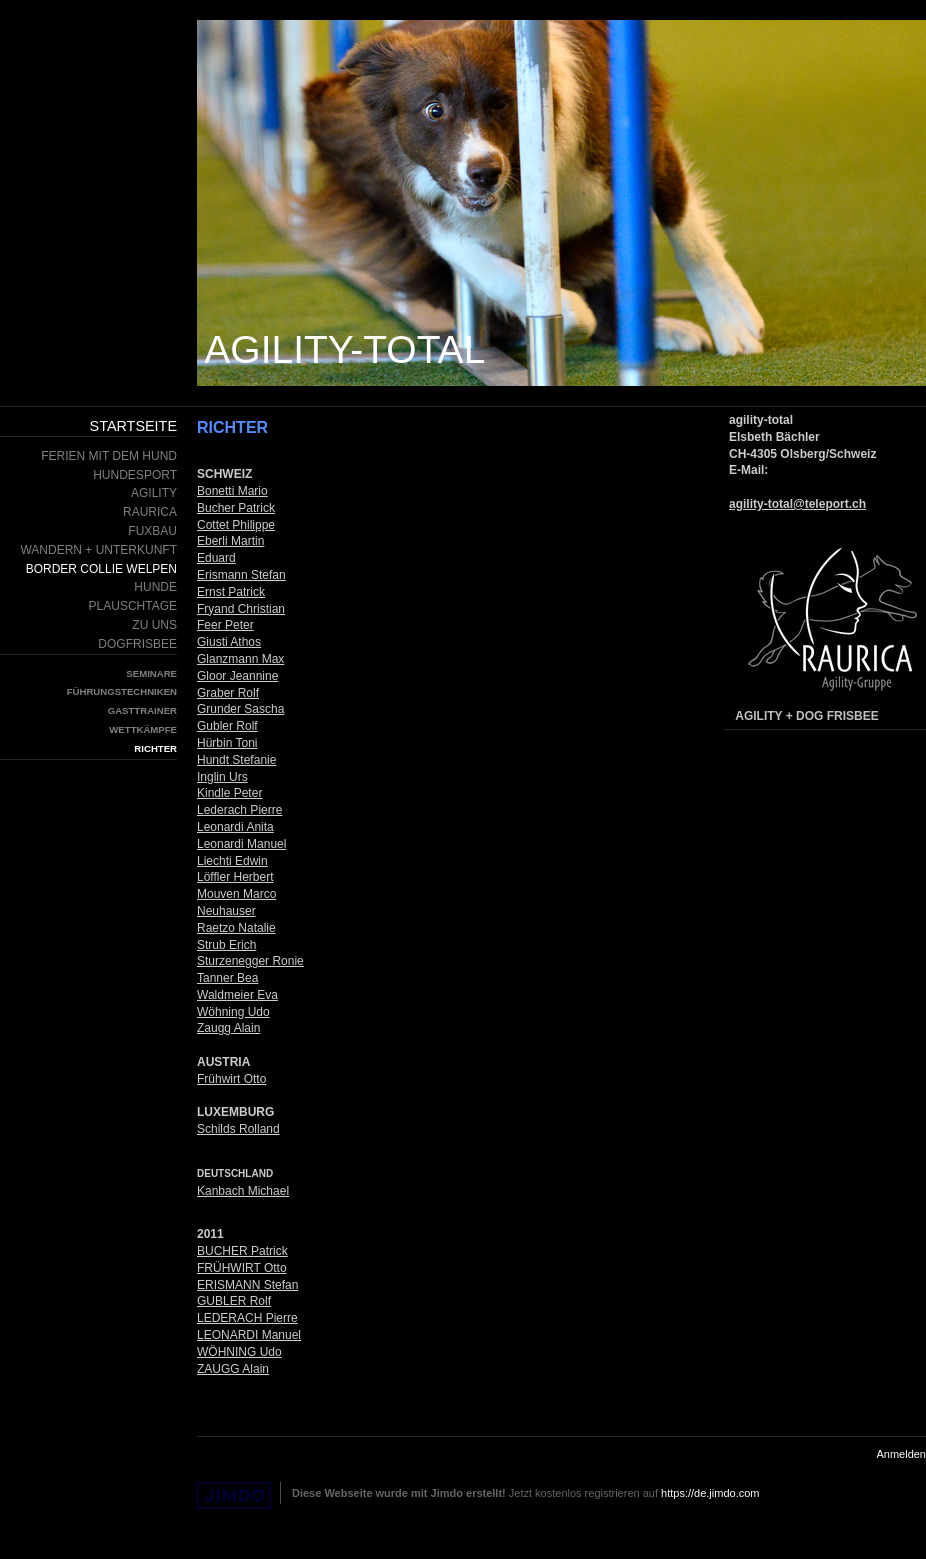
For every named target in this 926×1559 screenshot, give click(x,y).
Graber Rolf (228, 693)
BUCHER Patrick (242, 1251)
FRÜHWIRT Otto (242, 1268)
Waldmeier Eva (237, 995)
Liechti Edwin (232, 861)
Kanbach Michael (243, 1191)
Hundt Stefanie (236, 760)
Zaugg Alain (228, 1028)
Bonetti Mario (232, 491)
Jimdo (234, 1495)
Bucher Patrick (236, 508)
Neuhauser (226, 911)
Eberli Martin (230, 541)
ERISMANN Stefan (247, 1285)
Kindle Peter (229, 793)
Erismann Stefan (241, 575)
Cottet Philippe (236, 525)
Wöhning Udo (233, 1012)
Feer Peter (225, 625)
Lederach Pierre (239, 810)
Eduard (216, 558)
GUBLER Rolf (234, 1301)
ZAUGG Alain (233, 1369)
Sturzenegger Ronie (250, 961)
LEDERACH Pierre (247, 1318)
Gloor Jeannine (237, 676)
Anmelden (901, 1454)
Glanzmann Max (240, 659)
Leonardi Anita (235, 827)
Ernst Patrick (231, 592)
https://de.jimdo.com (710, 1493)
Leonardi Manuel (241, 844)
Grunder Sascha (240, 709)
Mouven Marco (236, 894)
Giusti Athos (229, 642)
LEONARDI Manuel (249, 1335)
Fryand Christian (241, 609)
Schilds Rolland (238, 1129)
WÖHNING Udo (239, 1352)
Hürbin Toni (227, 743)
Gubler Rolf (227, 726)
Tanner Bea (227, 978)
